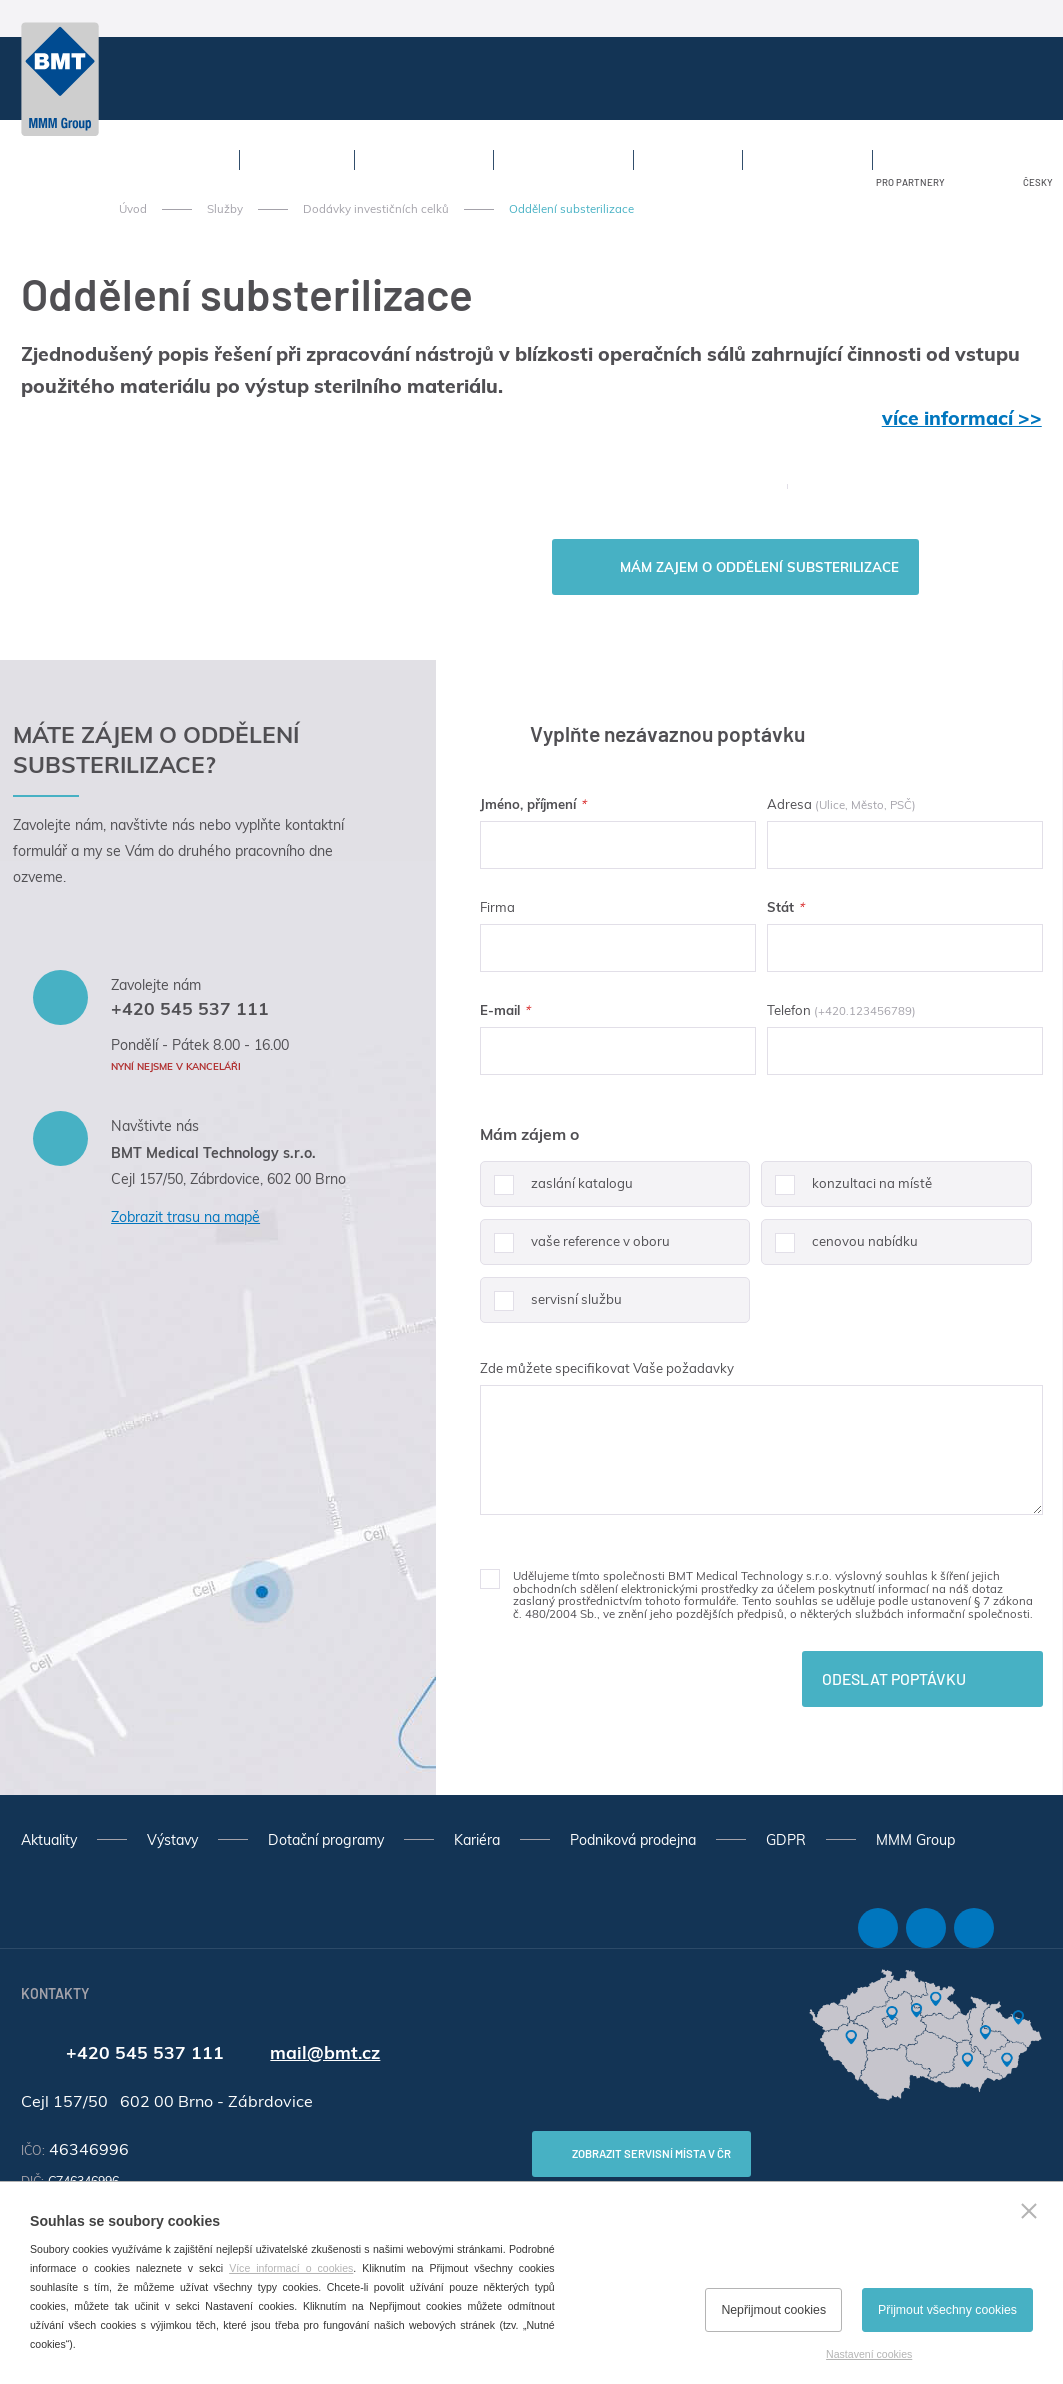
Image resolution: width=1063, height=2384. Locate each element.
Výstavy (172, 1840)
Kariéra (477, 1840)
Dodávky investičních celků (376, 209)
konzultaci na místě (846, 1191)
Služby (225, 209)
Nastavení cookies (869, 2354)
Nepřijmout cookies (773, 2310)
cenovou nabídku (839, 1249)
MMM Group (915, 1840)
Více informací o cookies (291, 2268)
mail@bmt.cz (325, 2052)
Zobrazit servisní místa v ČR (651, 2153)
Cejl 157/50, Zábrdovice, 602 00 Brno (228, 1179)
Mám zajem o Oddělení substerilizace (759, 567)
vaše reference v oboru (575, 1249)
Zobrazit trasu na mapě (185, 1217)
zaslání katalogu (556, 1191)
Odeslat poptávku (894, 1678)
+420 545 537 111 (190, 1008)
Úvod (133, 209)
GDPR (786, 1840)
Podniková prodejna (633, 1840)
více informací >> (962, 418)
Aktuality (49, 1840)
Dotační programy (326, 1840)
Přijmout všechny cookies (947, 2310)
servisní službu (551, 1307)
